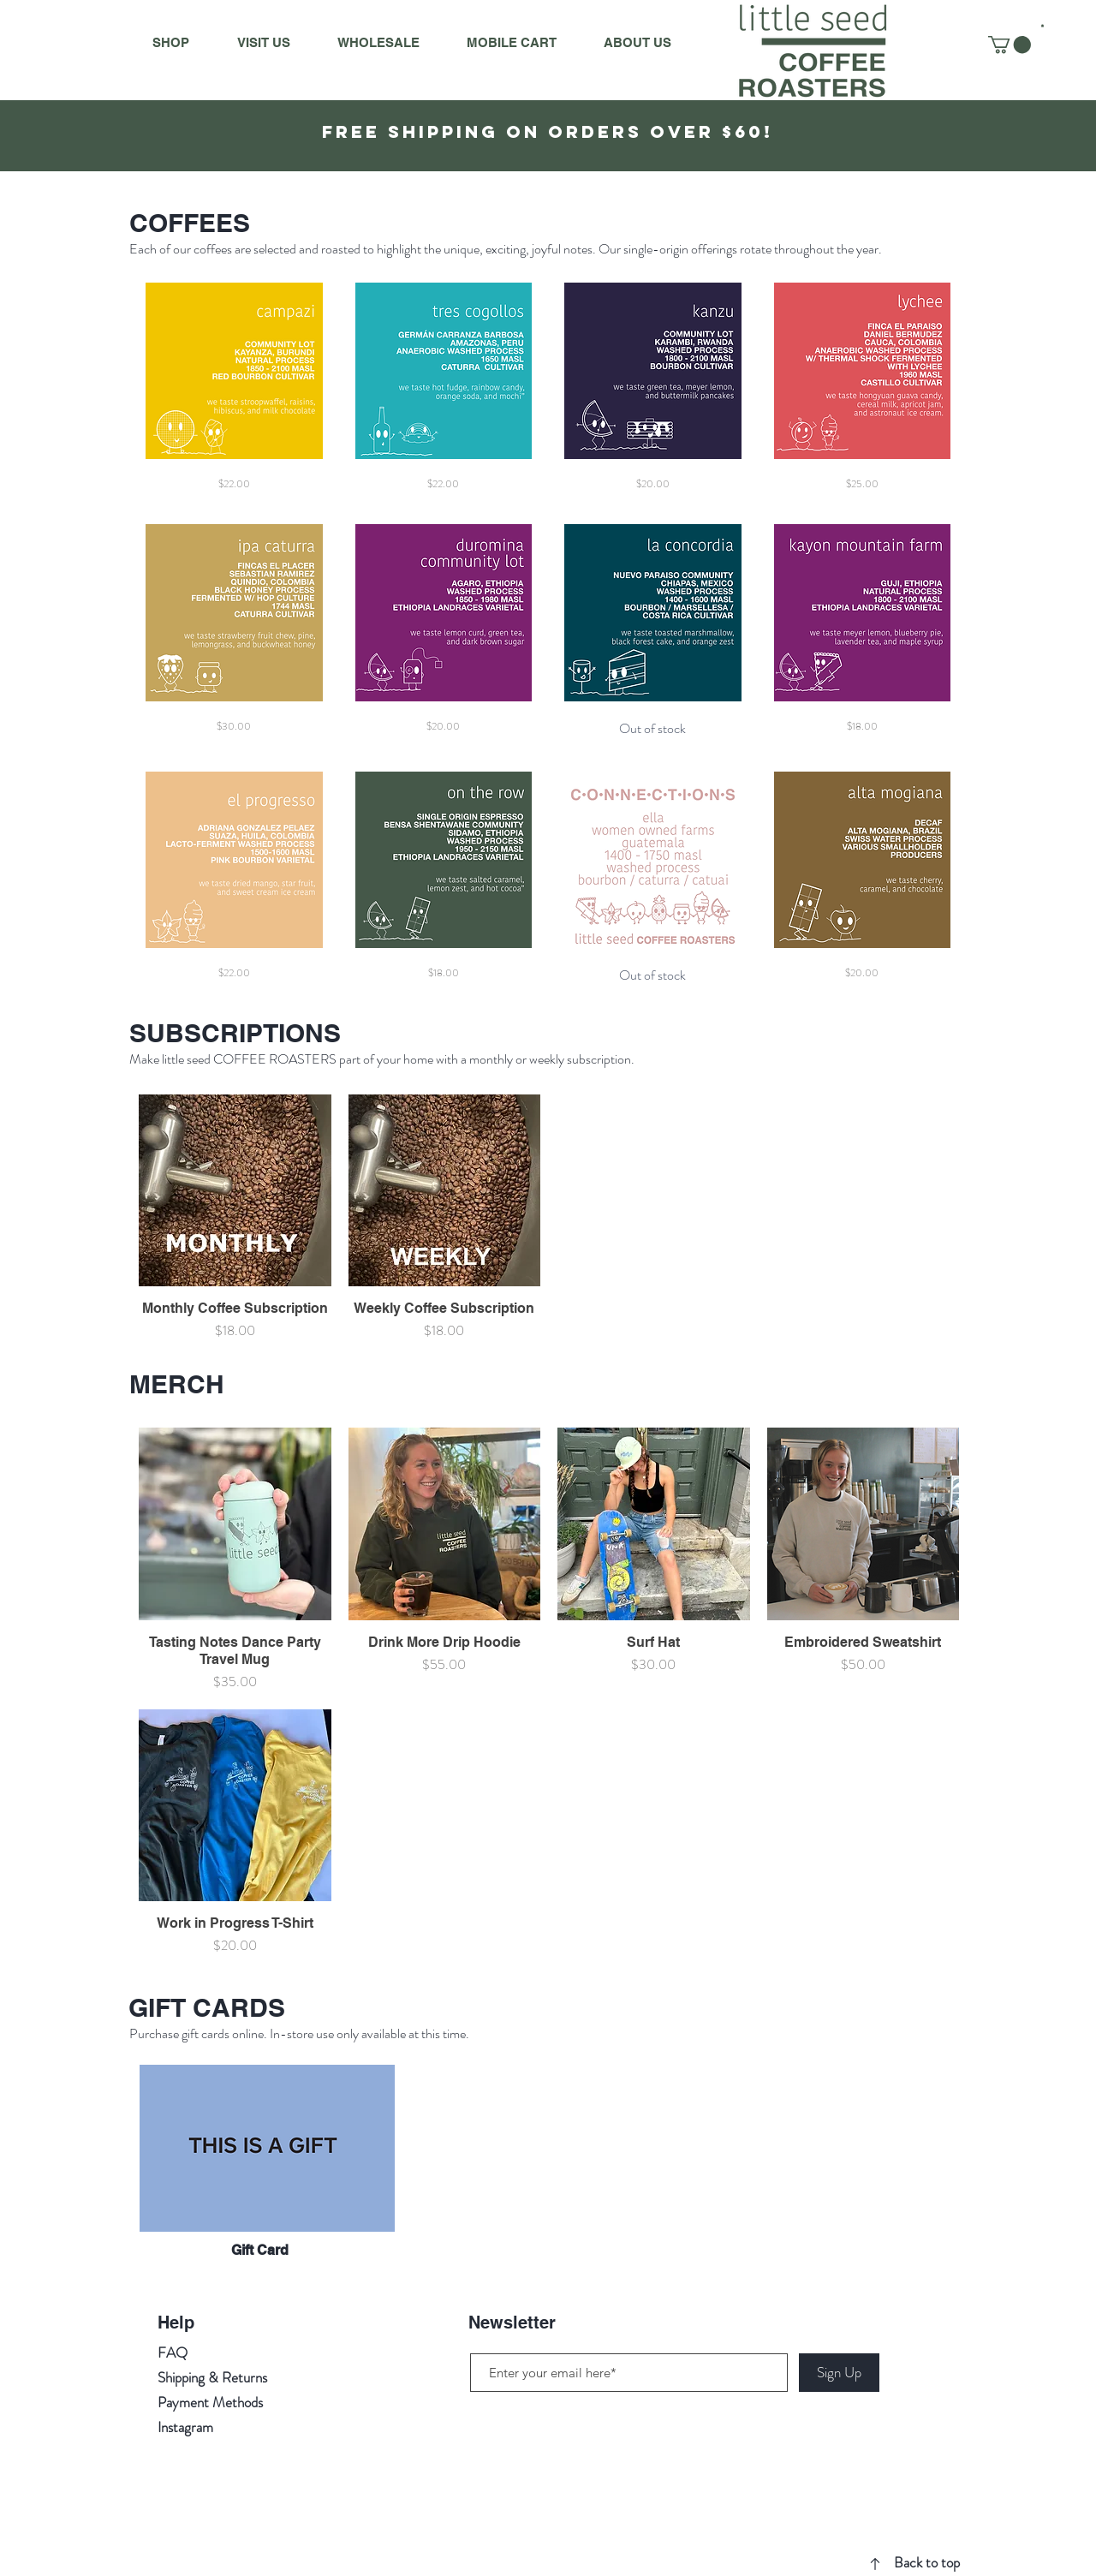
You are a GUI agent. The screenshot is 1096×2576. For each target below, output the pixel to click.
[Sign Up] (839, 2372)
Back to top (927, 2562)
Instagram (185, 2427)
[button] (1042, 25)
